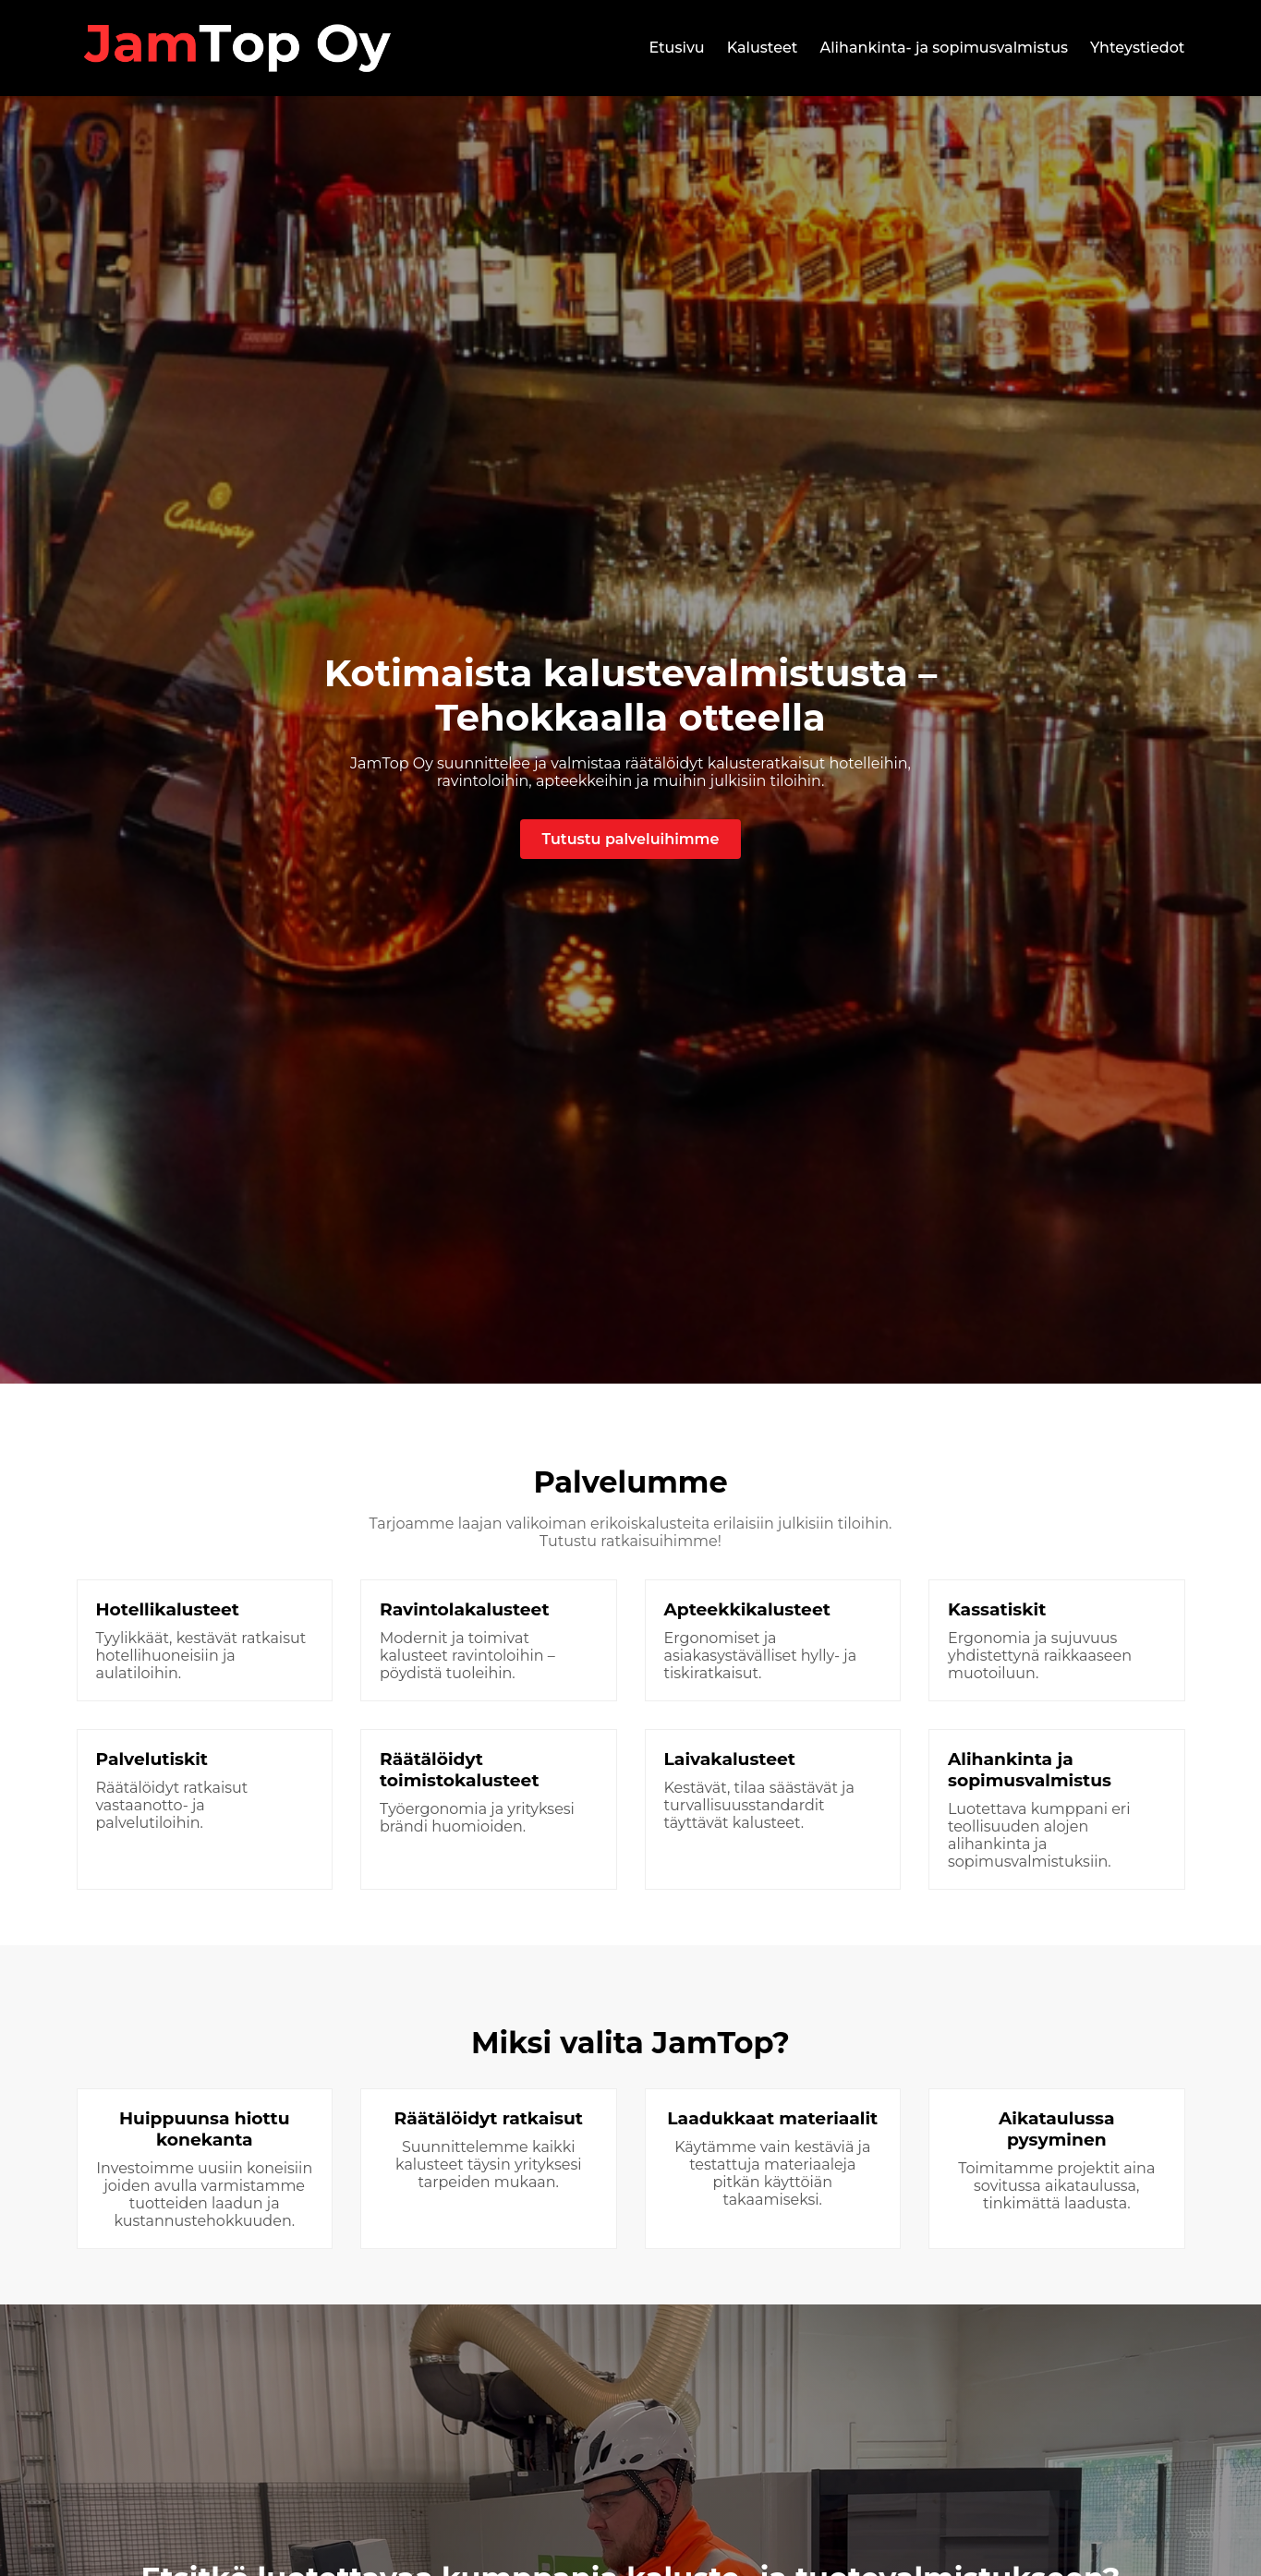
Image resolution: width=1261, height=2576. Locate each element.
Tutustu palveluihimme (631, 839)
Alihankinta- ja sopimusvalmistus (943, 47)
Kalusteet (762, 47)
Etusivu (676, 47)
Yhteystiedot (1137, 47)
